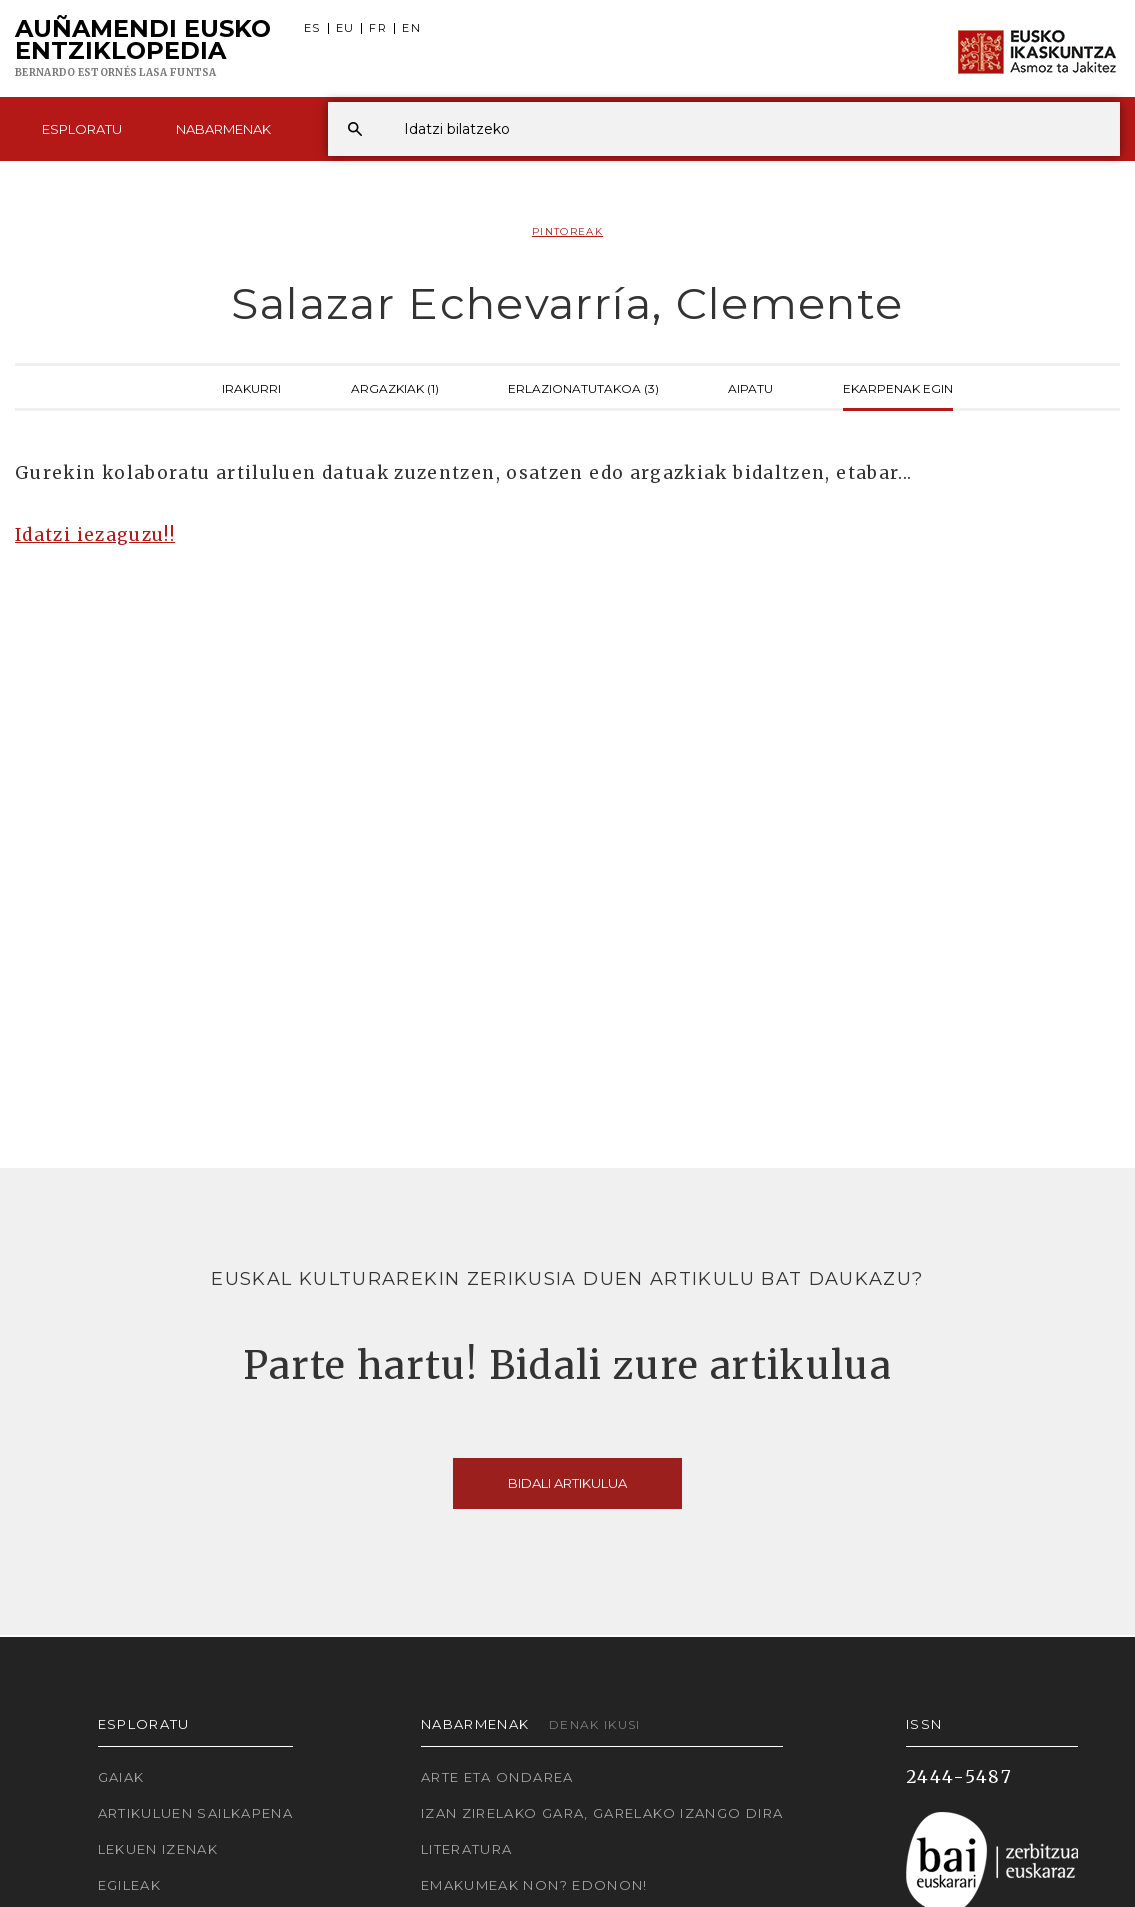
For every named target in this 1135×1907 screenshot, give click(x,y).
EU (345, 28)
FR (378, 28)
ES (312, 28)
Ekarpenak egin (898, 387)
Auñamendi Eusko (143, 49)
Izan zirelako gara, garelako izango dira (602, 1813)
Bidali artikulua (567, 1483)
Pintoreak (567, 231)
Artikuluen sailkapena (196, 1813)
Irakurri (251, 387)
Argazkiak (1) (395, 387)
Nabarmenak (223, 129)
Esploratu (82, 129)
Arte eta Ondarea (497, 1777)
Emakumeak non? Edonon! (534, 1885)
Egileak (130, 1885)
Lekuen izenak (158, 1849)
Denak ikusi (595, 1724)
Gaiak (121, 1777)
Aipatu (750, 387)
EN (411, 28)
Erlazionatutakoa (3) (583, 387)
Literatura (467, 1849)
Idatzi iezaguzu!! (95, 535)
